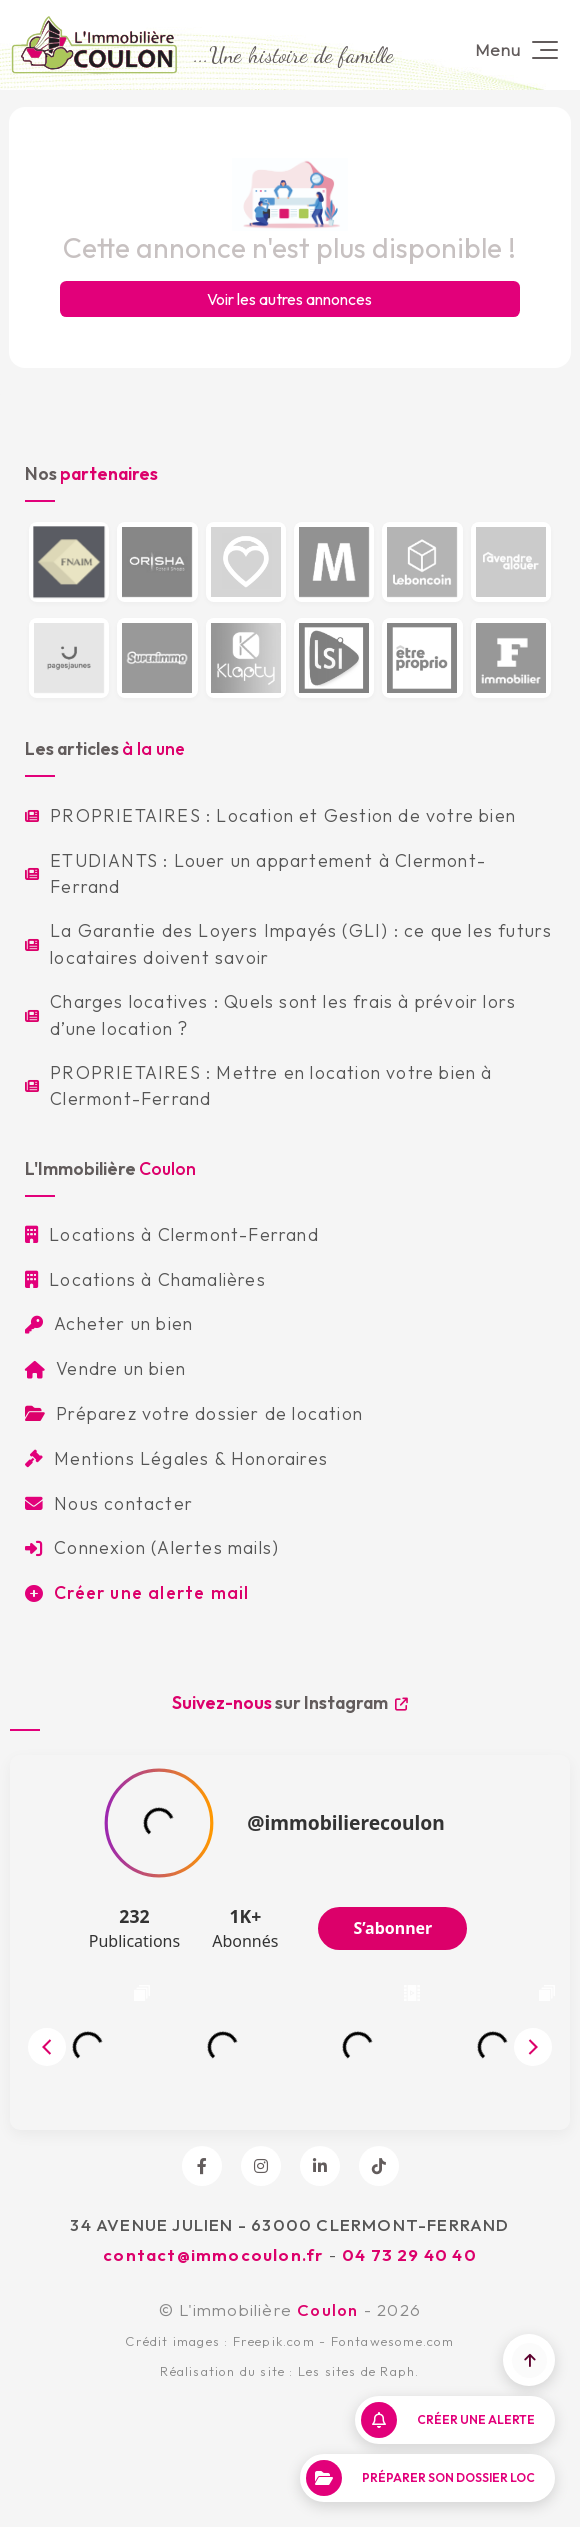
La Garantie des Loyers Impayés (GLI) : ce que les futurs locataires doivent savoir (288, 943)
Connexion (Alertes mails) (152, 1547)
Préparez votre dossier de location (194, 1413)
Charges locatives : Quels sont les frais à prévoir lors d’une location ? (270, 1014)
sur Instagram (290, 1702)
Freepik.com (274, 2341)
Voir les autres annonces (289, 299)
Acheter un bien (109, 1323)
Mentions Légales (117, 1458)
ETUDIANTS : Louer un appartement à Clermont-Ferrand (255, 873)
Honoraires (279, 1458)
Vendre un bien (105, 1368)
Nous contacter (109, 1503)
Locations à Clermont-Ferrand (172, 1234)
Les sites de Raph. (359, 2371)
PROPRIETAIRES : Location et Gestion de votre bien (270, 815)
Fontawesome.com (393, 2341)
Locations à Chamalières (145, 1279)
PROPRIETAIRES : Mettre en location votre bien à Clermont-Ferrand (259, 1085)
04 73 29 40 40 (409, 2254)
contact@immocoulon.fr (213, 2254)
